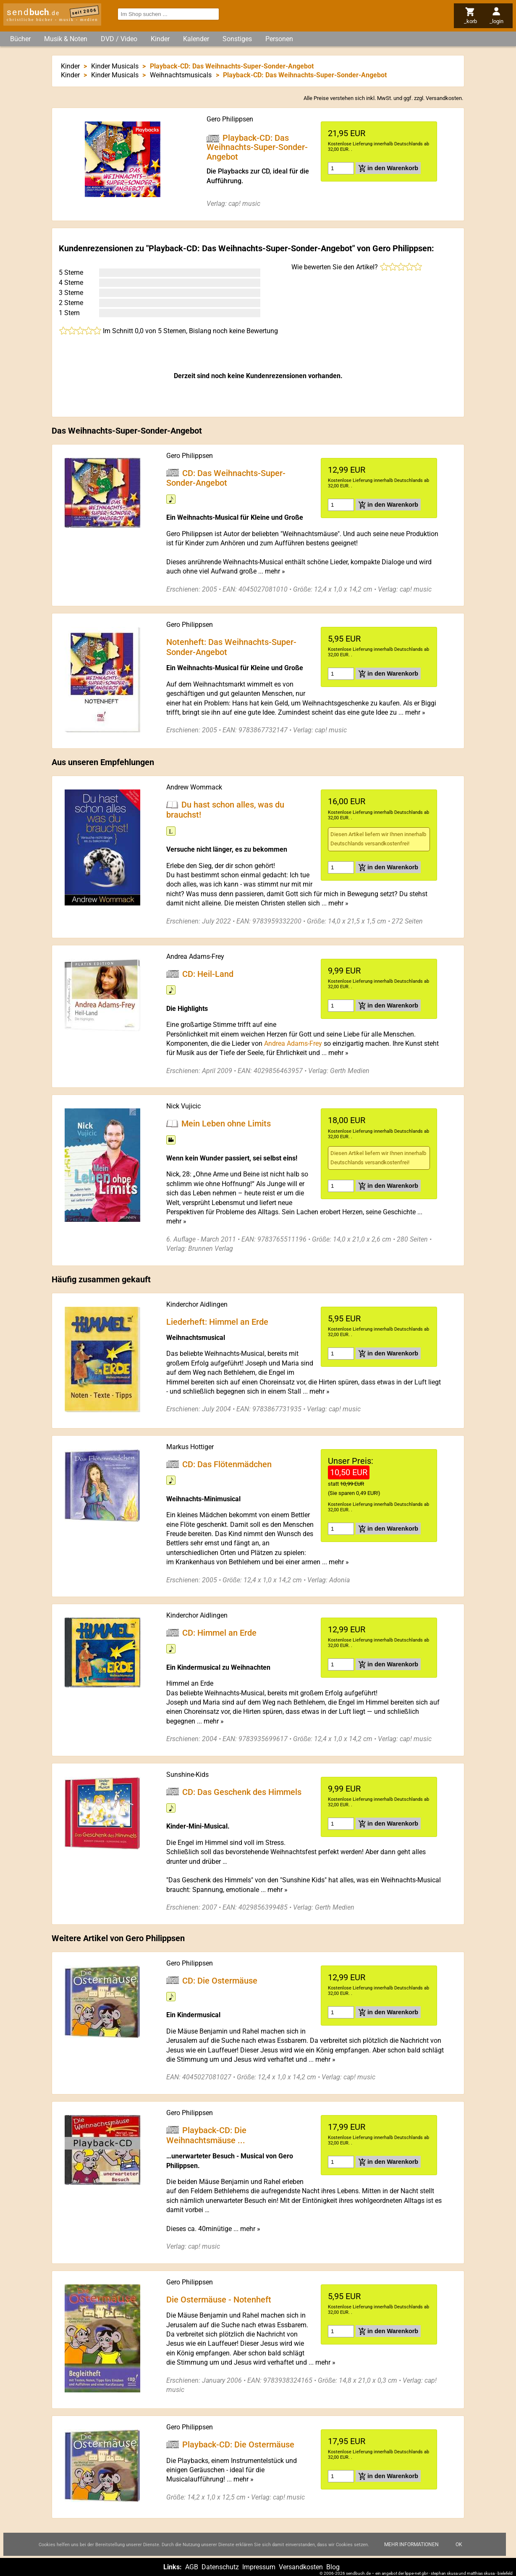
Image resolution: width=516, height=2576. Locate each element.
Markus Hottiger (190, 1447)
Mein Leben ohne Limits (226, 1123)
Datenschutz (220, 2567)
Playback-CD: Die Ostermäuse (238, 2444)
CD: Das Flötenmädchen (227, 1464)
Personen (279, 39)
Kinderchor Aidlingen (197, 1304)
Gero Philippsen (230, 119)
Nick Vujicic (183, 1106)
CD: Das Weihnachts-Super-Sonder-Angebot (226, 478)
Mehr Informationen (411, 2544)
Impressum (258, 2567)
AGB (191, 2567)
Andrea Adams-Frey (195, 956)
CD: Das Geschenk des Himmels (241, 1792)
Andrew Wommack (194, 787)
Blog (333, 2567)
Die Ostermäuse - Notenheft (218, 2299)
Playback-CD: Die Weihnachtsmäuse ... (206, 2135)
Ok (459, 2544)
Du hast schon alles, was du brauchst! (225, 810)
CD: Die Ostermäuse (219, 1980)
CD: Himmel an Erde (219, 1632)
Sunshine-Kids (187, 1775)
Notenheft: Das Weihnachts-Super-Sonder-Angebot (231, 647)
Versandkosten (444, 98)
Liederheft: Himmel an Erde (217, 1321)
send (33, 12)
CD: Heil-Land (207, 973)
